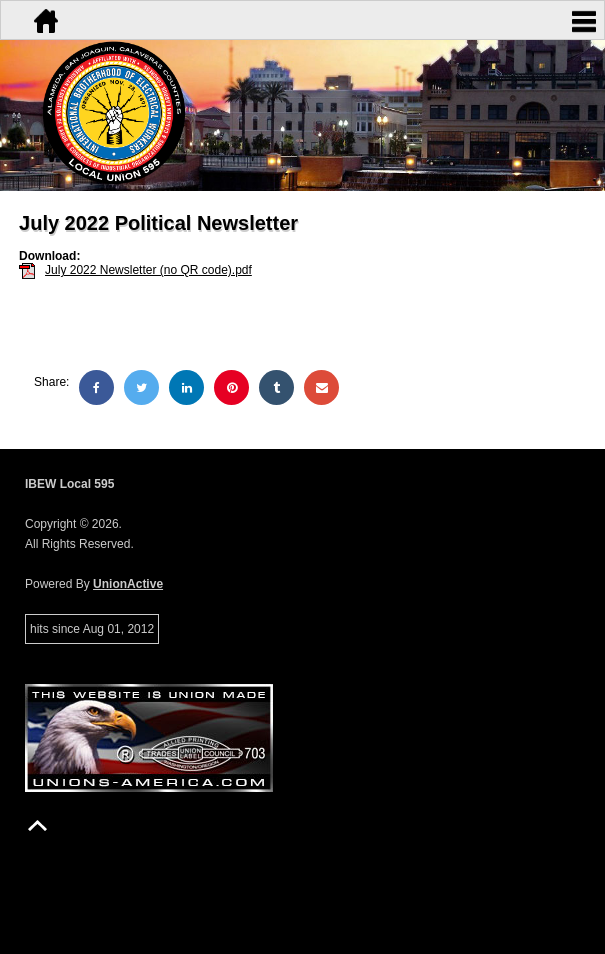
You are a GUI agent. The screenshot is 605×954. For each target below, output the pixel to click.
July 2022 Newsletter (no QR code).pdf (148, 270)
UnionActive (128, 584)
